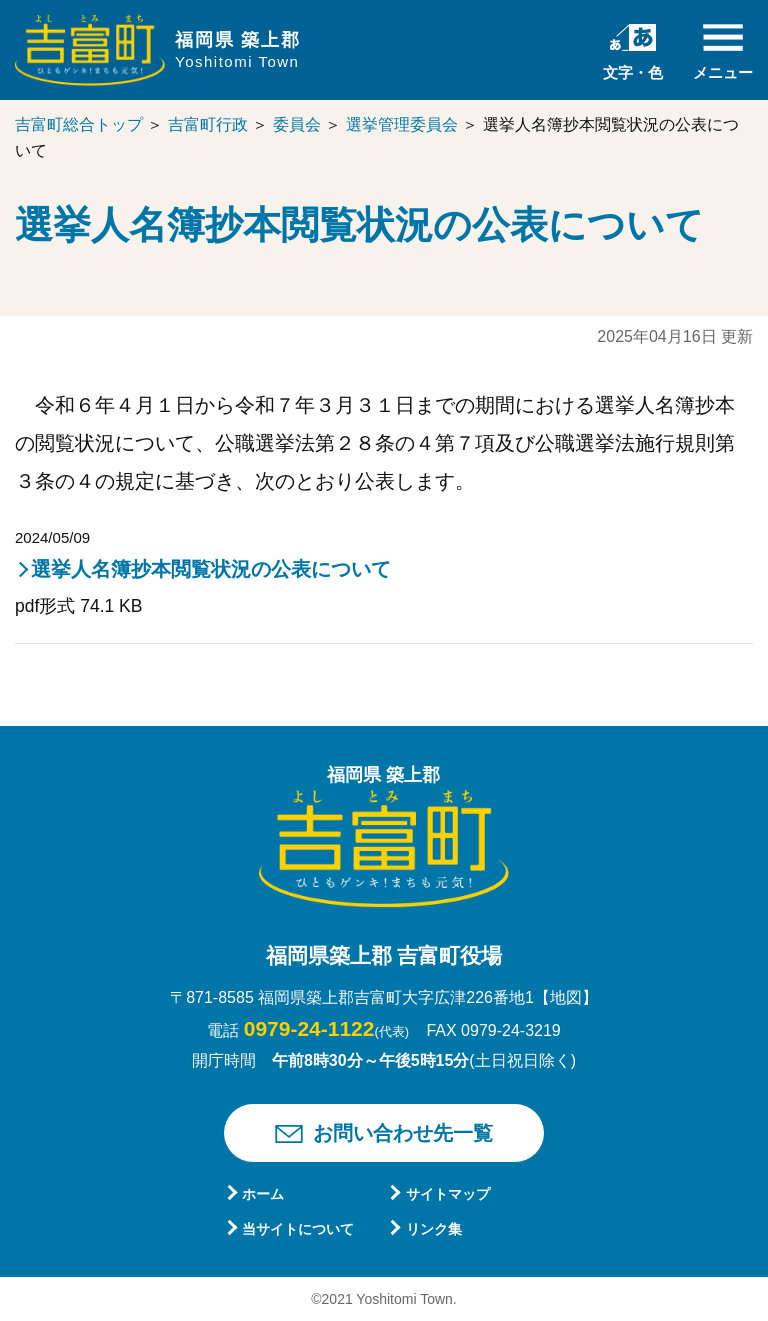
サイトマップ (448, 1194)
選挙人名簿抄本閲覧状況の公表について (211, 569)
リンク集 (434, 1229)
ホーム (263, 1194)
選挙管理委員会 (402, 124)
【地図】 (566, 997)
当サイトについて (298, 1229)
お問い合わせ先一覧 (403, 1133)
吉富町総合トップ (79, 124)
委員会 (297, 124)
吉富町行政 (208, 124)
